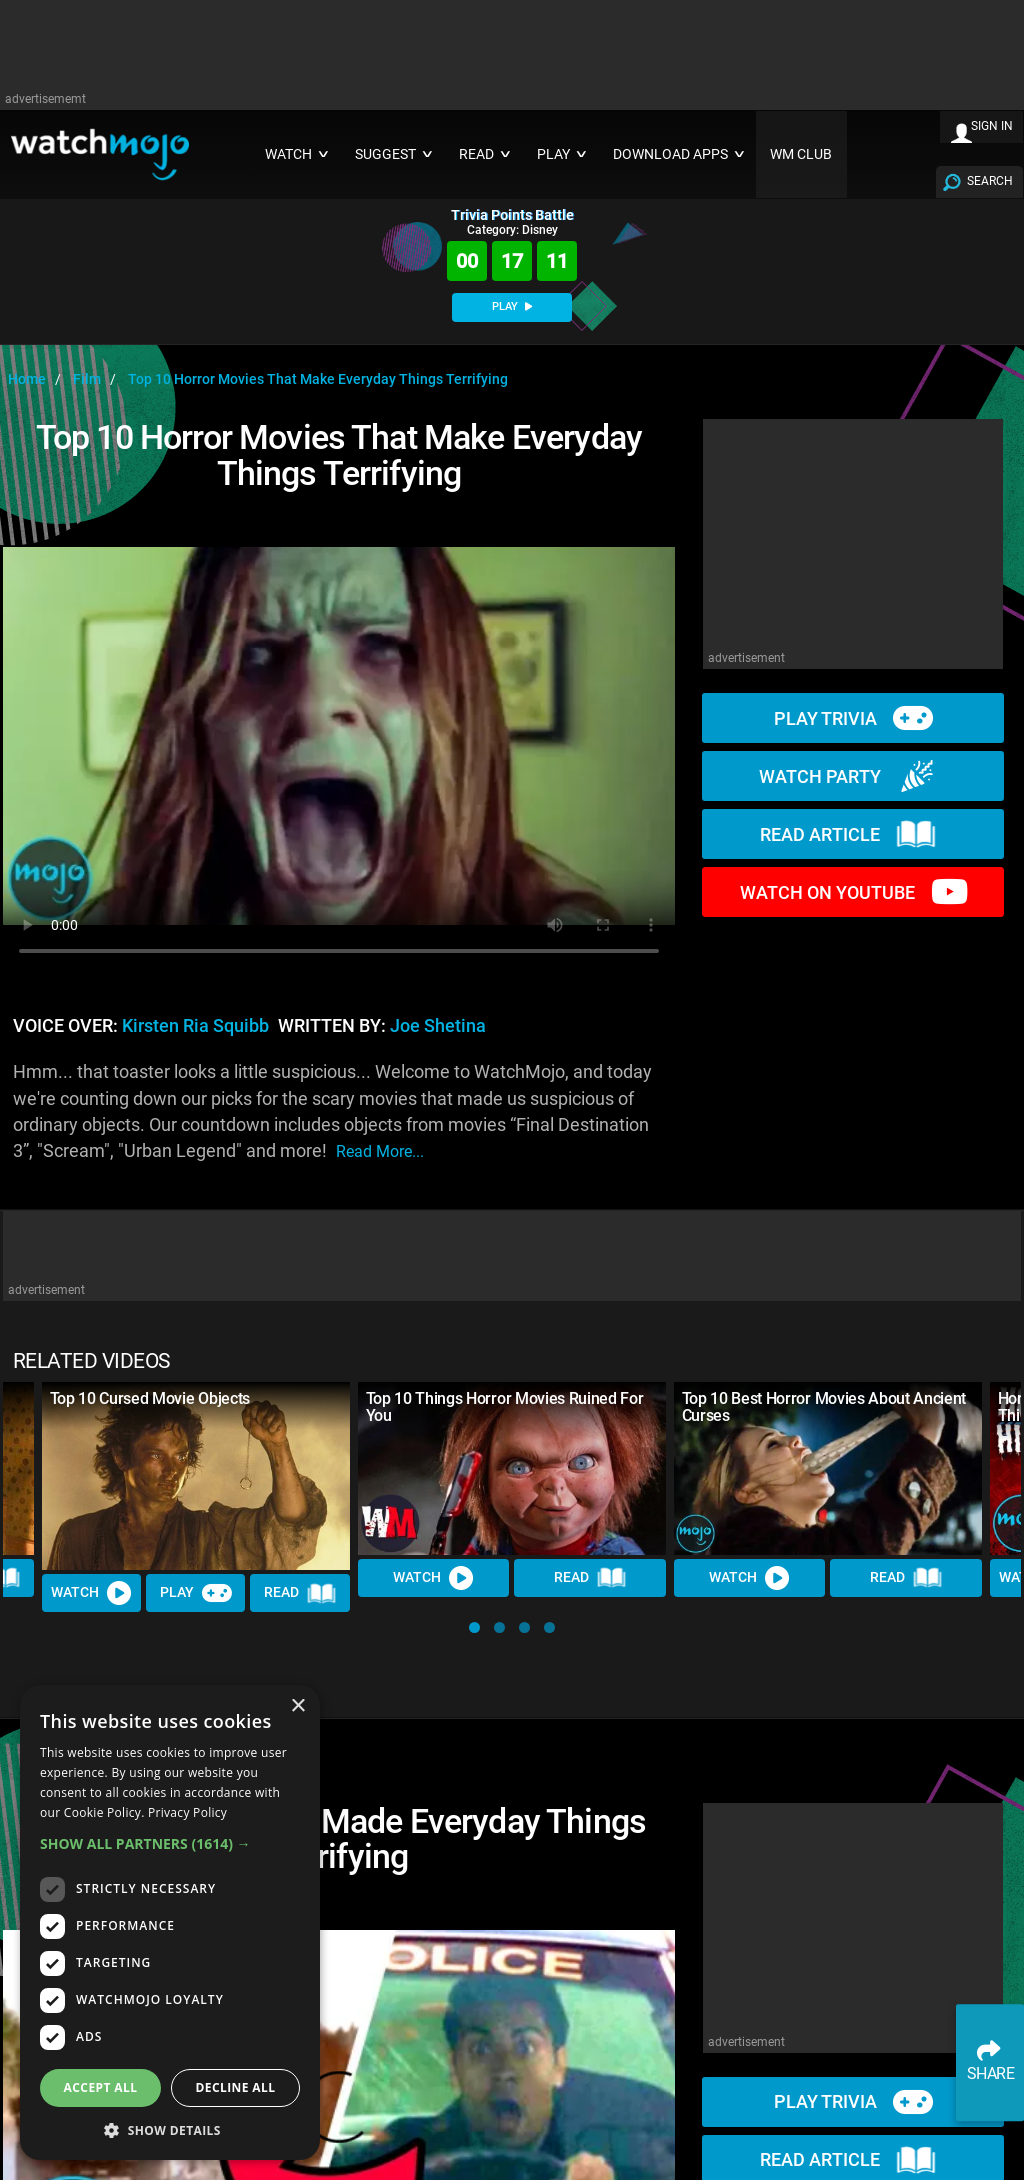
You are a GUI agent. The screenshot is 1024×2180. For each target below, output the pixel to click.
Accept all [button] (101, 2087)
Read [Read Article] (301, 1594)
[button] (474, 1627)
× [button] (297, 1706)
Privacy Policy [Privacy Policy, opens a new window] (187, 1812)
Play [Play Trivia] (196, 1594)
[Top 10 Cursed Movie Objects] (196, 1476)
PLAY (512, 306)
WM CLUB (801, 154)
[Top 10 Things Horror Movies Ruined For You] (512, 1468)
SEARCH (990, 181)
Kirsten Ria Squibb (195, 1026)
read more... (380, 1151)
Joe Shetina (438, 1026)
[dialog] (170, 1922)
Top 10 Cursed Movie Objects (150, 1398)
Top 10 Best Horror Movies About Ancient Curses (824, 1407)
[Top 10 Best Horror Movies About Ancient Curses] (828, 1468)
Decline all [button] (236, 2087)
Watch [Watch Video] (92, 1594)
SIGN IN (992, 126)
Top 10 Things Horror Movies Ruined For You (505, 1407)
